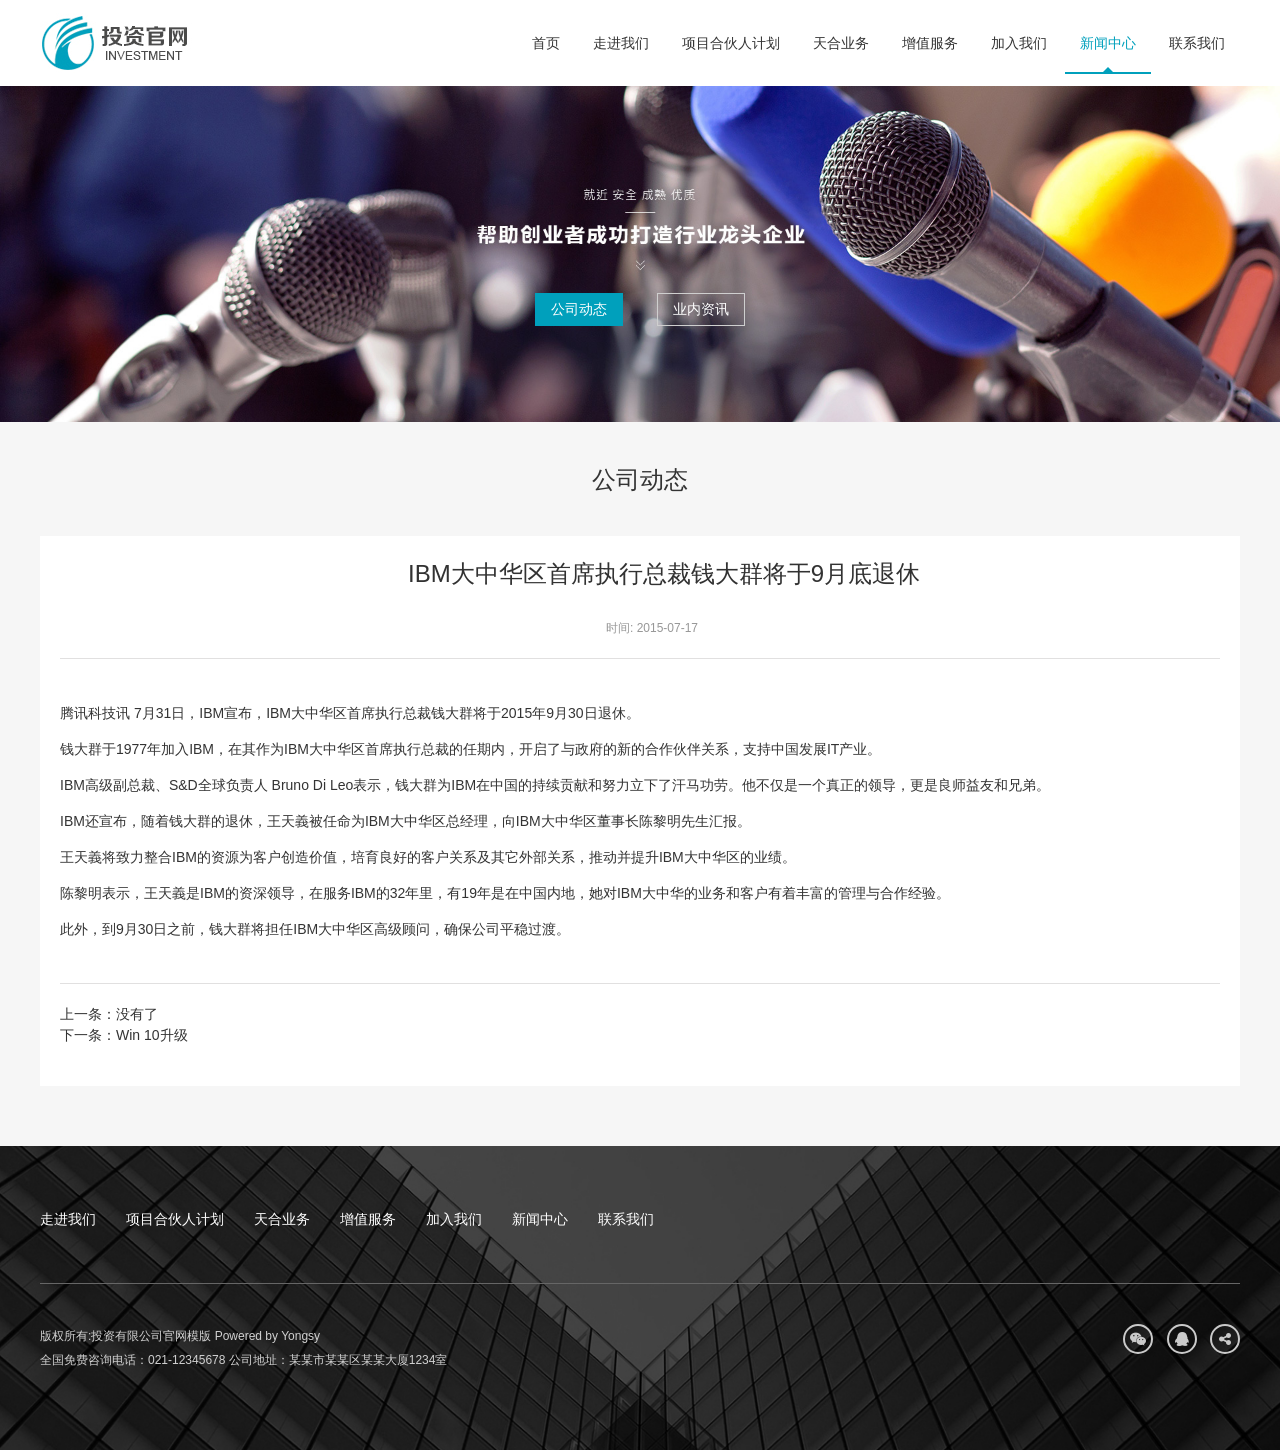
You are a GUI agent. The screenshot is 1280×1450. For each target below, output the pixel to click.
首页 (546, 43)
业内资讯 (701, 309)
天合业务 (841, 43)
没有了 (137, 1014)
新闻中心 (1108, 43)
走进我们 (621, 43)
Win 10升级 (152, 1035)
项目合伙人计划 (731, 43)
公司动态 (579, 309)
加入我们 (1019, 43)
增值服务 (930, 43)
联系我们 (1197, 43)
